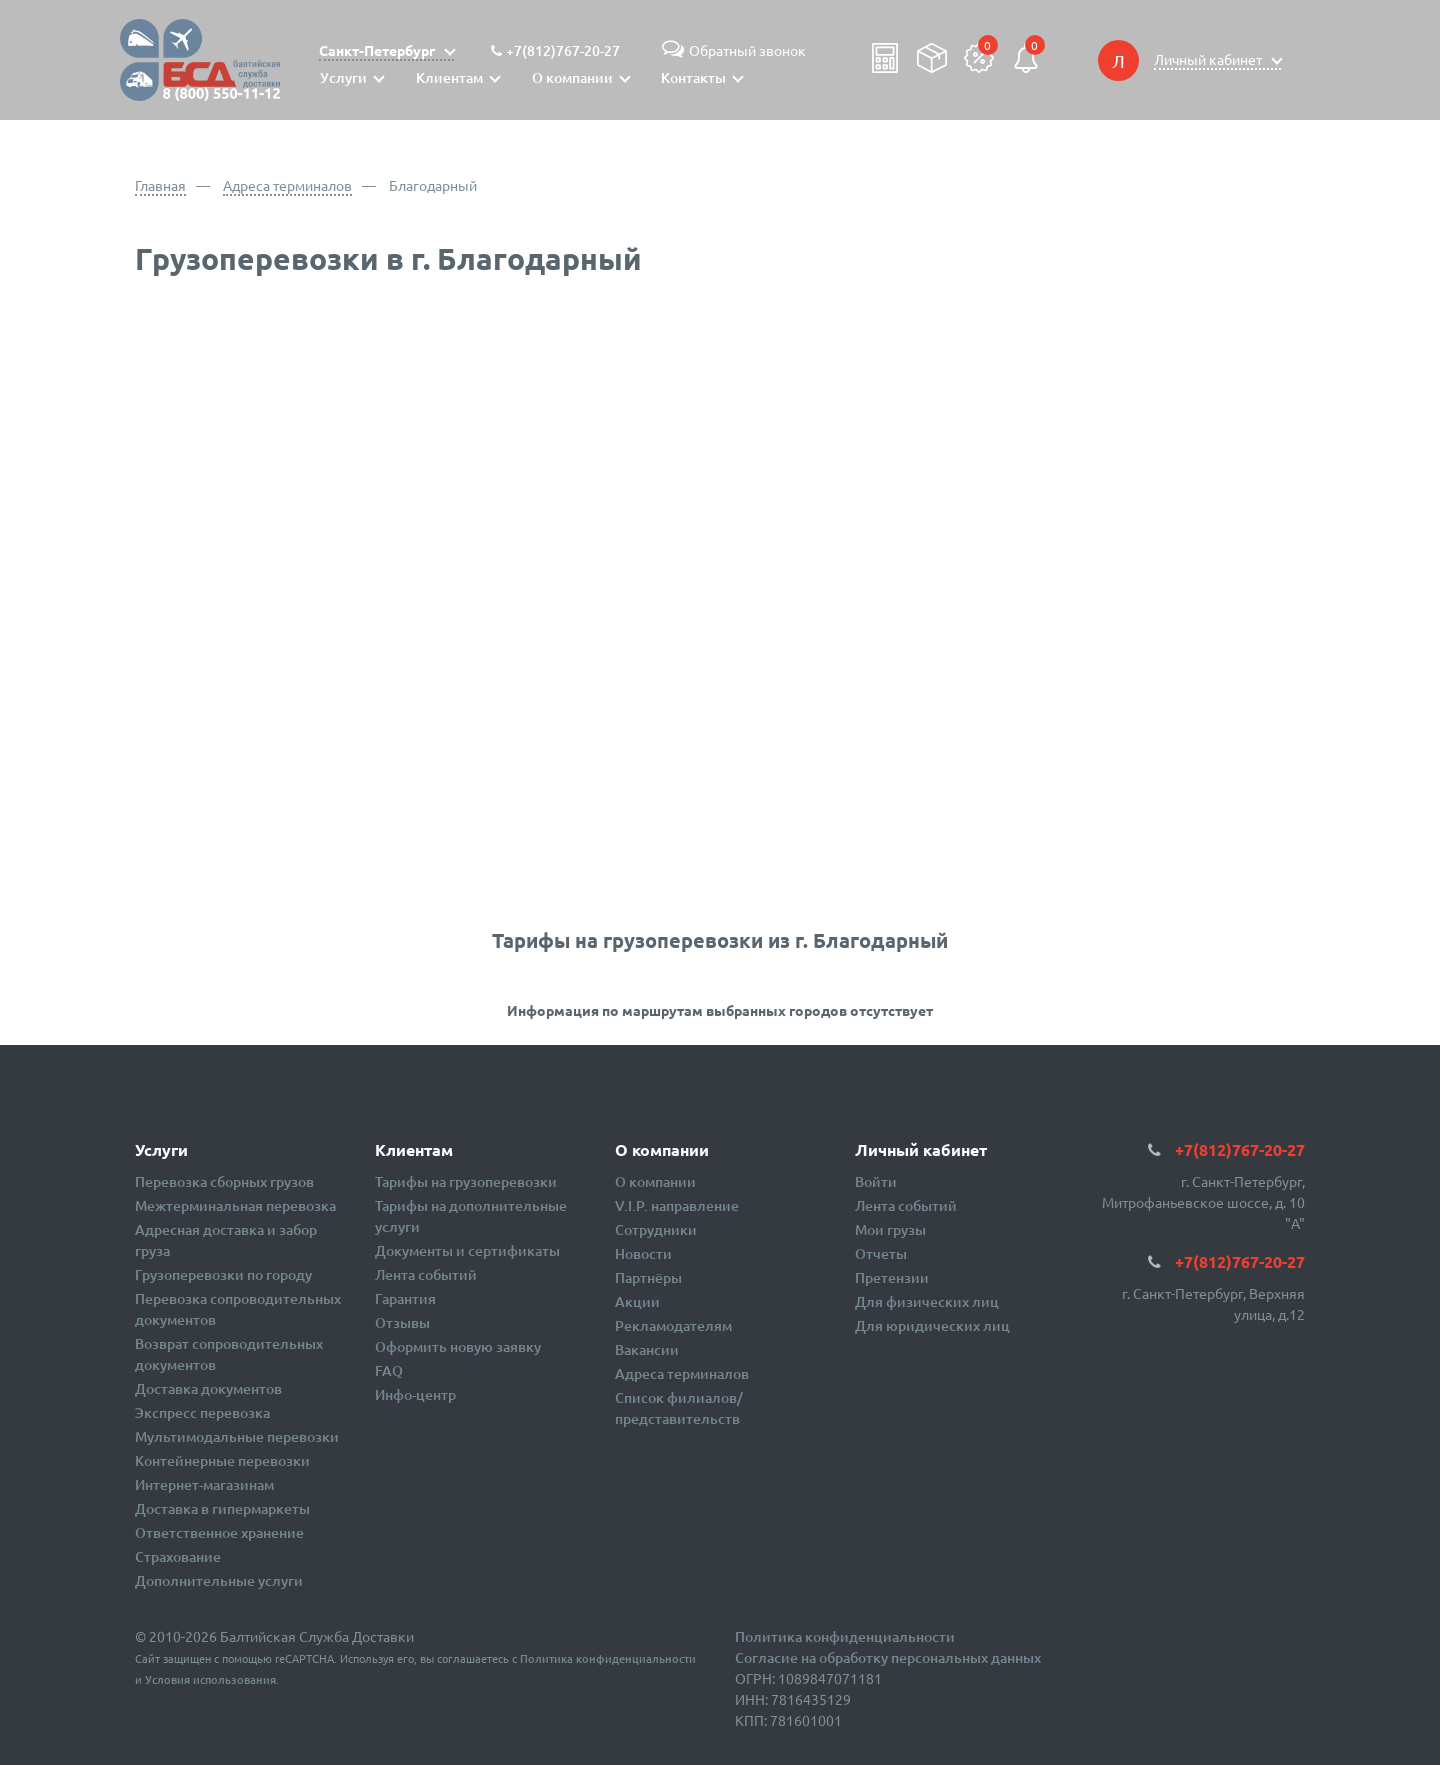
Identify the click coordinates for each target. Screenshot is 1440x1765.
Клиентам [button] (449, 77)
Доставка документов (208, 1388)
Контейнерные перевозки (222, 1460)
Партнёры (648, 1277)
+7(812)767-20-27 (563, 50)
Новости (643, 1253)
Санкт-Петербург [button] (378, 50)
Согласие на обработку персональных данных (888, 1657)
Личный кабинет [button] (1209, 59)
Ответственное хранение (219, 1532)
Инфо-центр (415, 1394)
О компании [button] (572, 77)
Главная (160, 185)
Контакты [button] (693, 77)
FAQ (389, 1370)
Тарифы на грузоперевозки (466, 1181)
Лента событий (426, 1274)
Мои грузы (890, 1229)
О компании (655, 1181)
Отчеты (881, 1253)
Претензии (892, 1277)
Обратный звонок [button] (731, 50)
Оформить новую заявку (458, 1346)
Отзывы (402, 1322)
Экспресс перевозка (202, 1412)
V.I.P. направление (677, 1205)
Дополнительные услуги (219, 1580)
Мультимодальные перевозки (237, 1436)
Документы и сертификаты (467, 1250)
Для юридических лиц (932, 1325)
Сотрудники (656, 1229)
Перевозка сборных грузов (224, 1181)
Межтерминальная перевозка (235, 1205)
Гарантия (405, 1298)
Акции (637, 1301)
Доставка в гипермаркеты (222, 1508)
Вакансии (647, 1349)
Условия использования (210, 1679)
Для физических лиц (927, 1301)
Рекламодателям (673, 1325)
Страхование (178, 1556)
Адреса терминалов (287, 185)
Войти (876, 1181)
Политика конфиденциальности (608, 1658)
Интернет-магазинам (204, 1484)
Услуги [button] (343, 77)
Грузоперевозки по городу (223, 1274)
